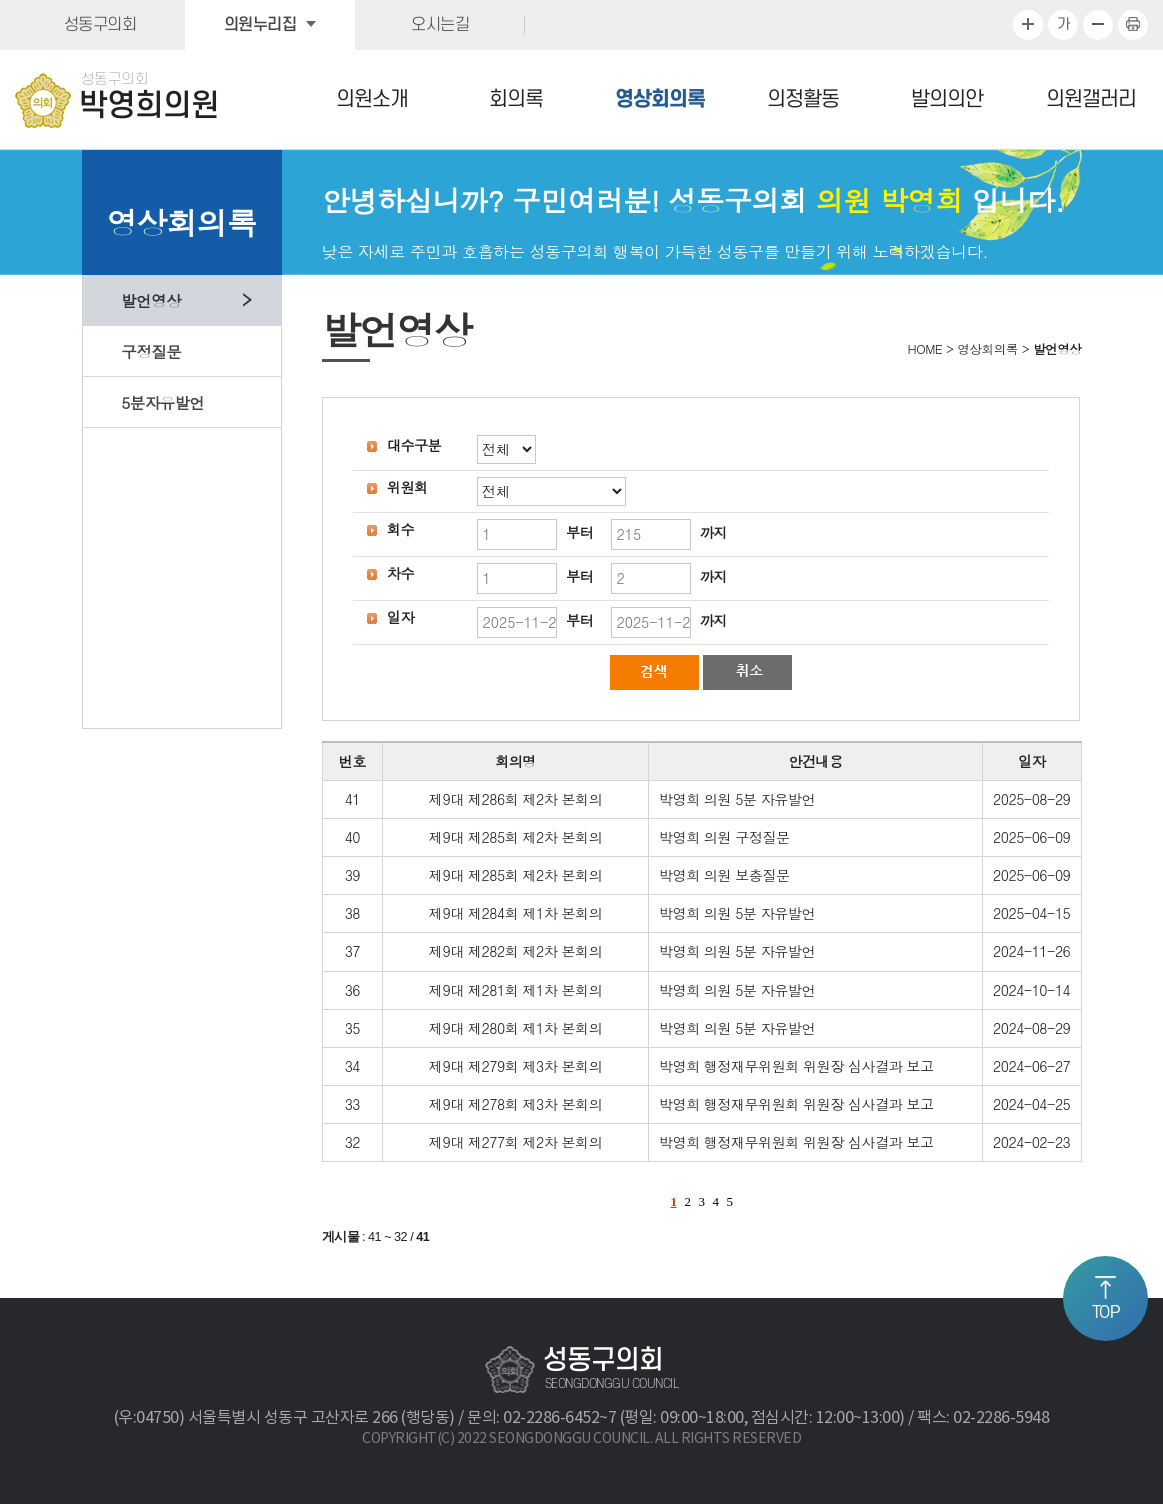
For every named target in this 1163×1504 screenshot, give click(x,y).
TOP (1106, 1313)
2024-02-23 (1031, 1142)
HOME (925, 349)
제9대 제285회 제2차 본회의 (515, 837)
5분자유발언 (162, 402)
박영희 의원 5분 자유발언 (737, 799)
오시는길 (440, 25)
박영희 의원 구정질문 (724, 837)
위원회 (407, 487)
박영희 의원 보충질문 (724, 875)
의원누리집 (260, 25)
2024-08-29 (1031, 1028)
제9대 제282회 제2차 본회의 (515, 951)
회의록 (516, 99)
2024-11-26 (1031, 951)
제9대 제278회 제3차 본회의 (515, 1104)
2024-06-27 (1031, 1066)
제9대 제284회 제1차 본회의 (515, 913)
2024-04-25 (1031, 1104)
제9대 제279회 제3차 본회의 (515, 1066)
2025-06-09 (1031, 837)
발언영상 (151, 300)
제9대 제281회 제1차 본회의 (515, 990)
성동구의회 (100, 25)
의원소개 (372, 99)
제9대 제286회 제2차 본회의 (515, 799)
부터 (579, 532)
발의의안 (947, 99)
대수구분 (414, 445)
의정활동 (803, 99)
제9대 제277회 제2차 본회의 (515, 1142)
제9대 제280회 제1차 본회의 (515, 1028)
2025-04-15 (1031, 913)
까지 (713, 532)
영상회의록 (660, 99)
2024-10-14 (1031, 990)
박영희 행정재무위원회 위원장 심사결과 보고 (796, 1066)
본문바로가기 (0, 0)
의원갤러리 (1091, 99)
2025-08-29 (1031, 799)
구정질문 (151, 351)
